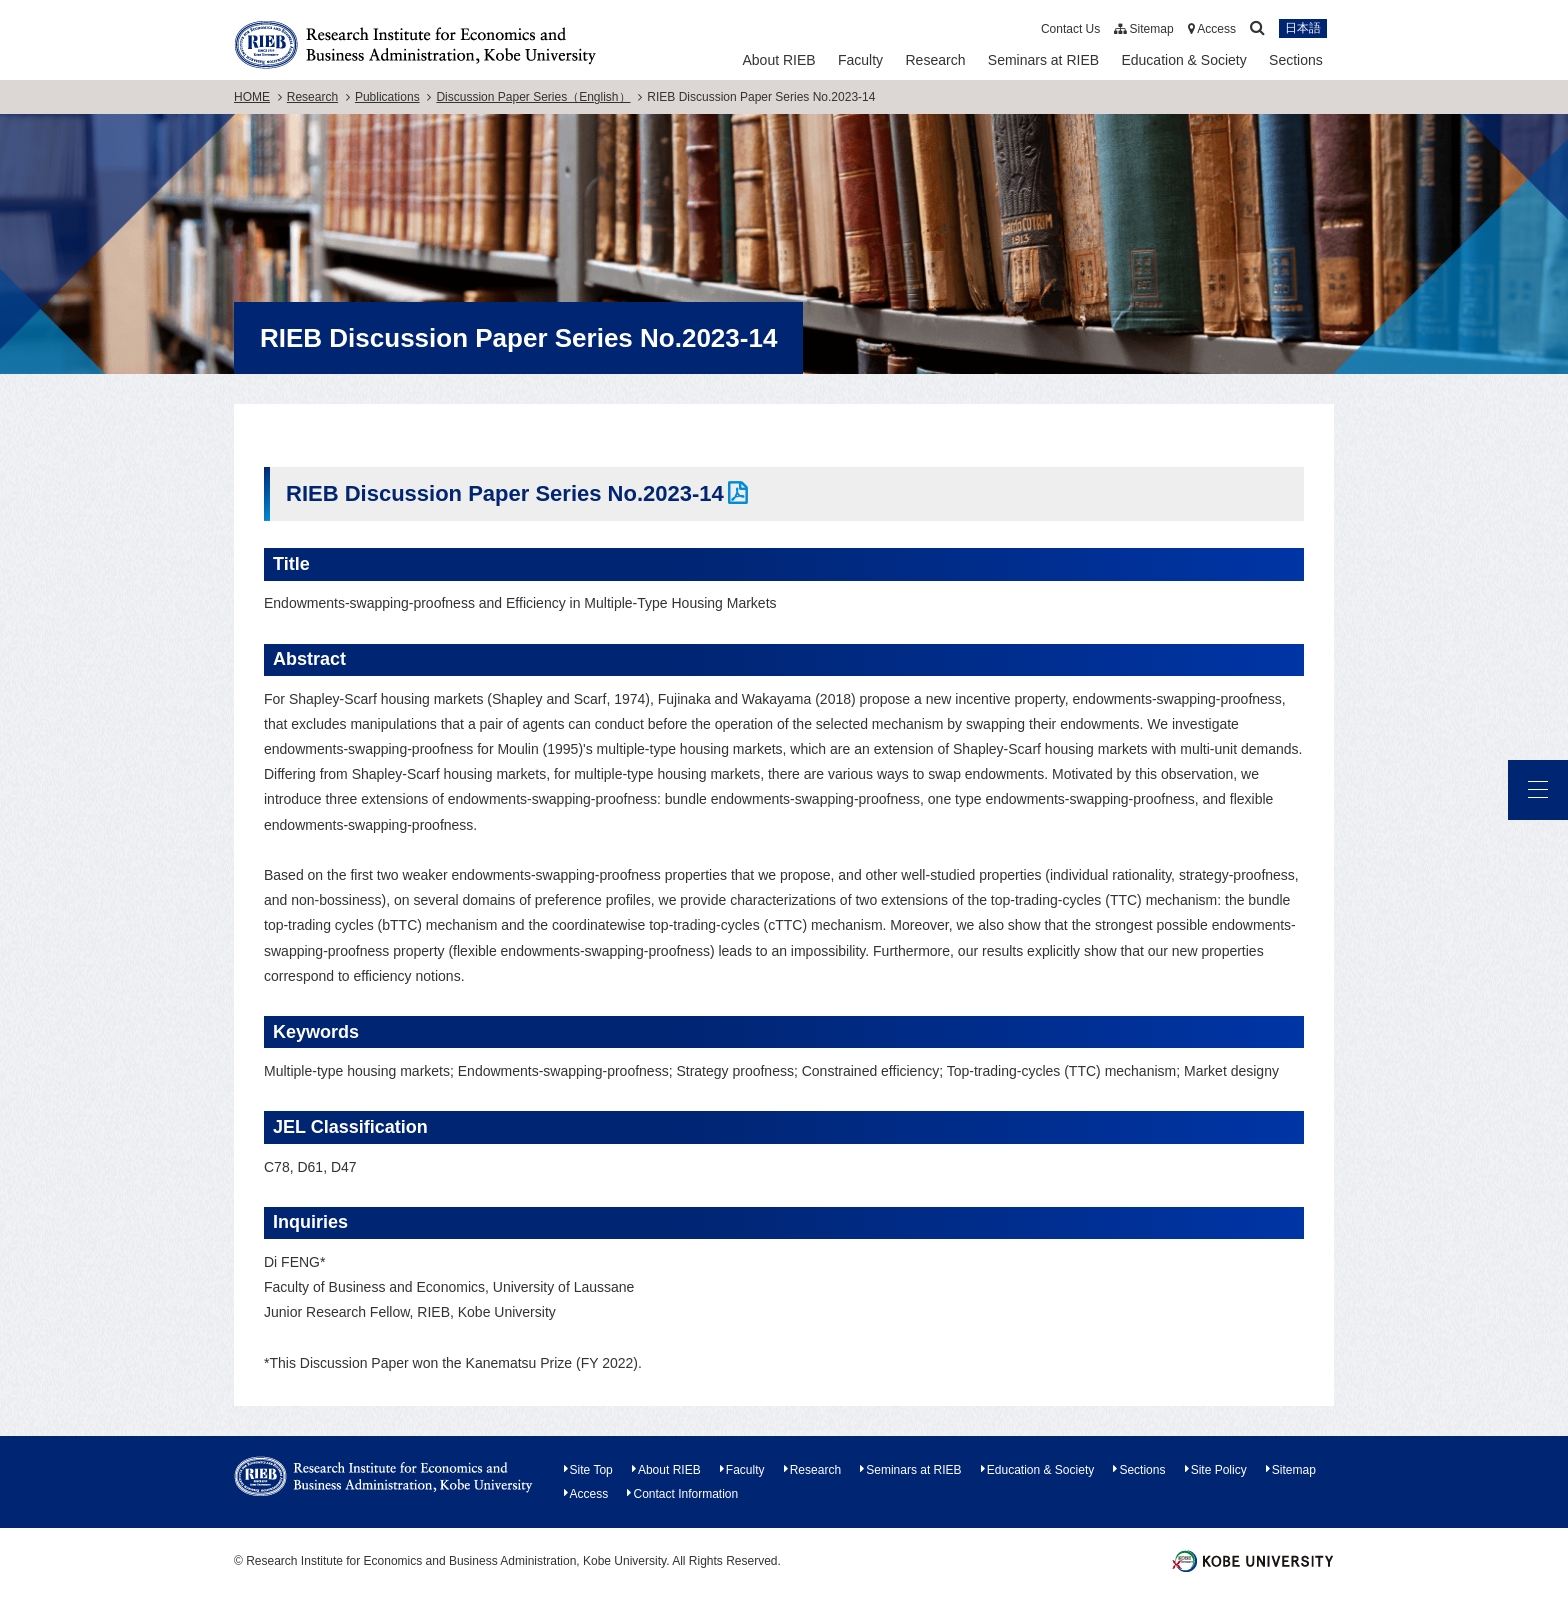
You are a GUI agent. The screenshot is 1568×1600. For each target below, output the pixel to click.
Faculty (860, 60)
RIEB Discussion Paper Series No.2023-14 (505, 493)
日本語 (1303, 29)
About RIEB (778, 60)
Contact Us (1070, 29)
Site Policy (1219, 1470)
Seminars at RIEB (1043, 60)
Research (936, 60)
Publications (387, 97)
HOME (252, 97)
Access (1212, 29)
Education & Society (1183, 60)
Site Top (591, 1470)
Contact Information (685, 1494)
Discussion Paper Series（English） (533, 97)
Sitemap (1143, 29)
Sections (1296, 60)
